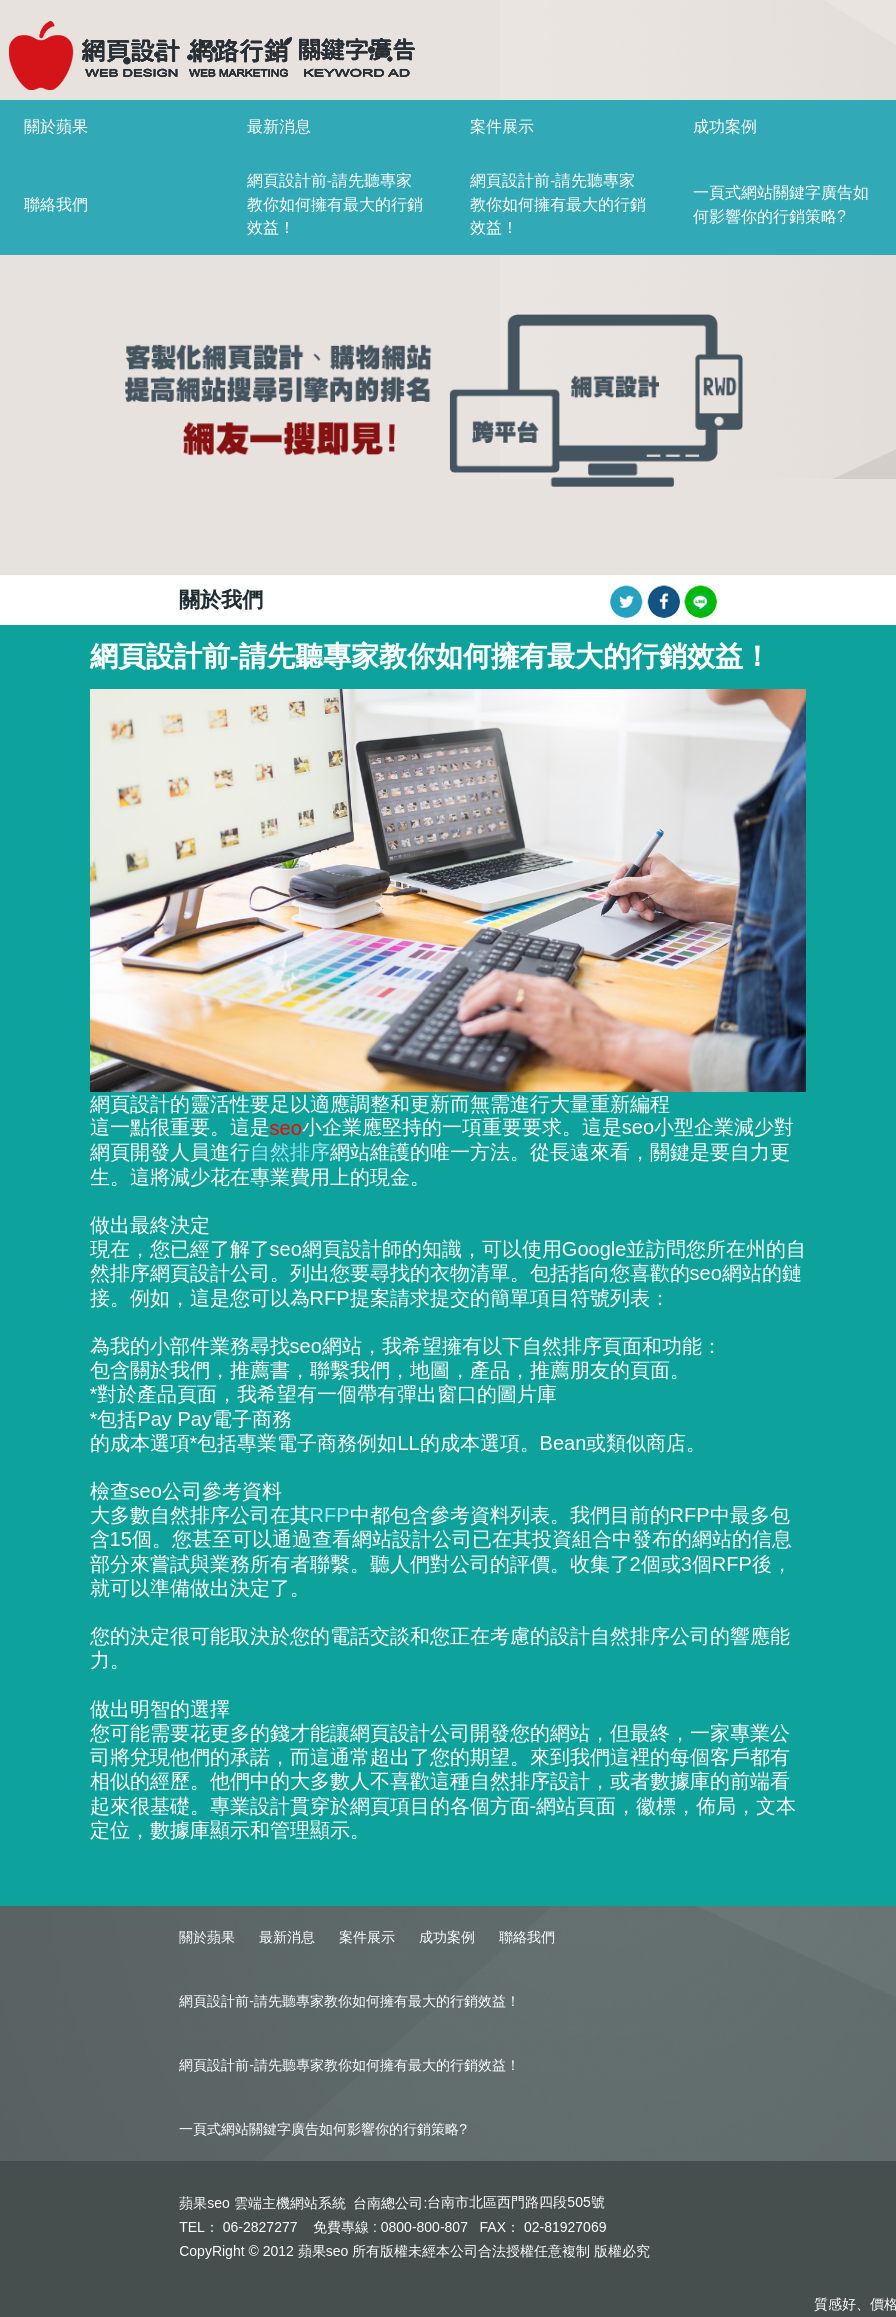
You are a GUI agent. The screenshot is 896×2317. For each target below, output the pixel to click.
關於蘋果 (56, 126)
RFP (330, 1515)
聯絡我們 (56, 204)
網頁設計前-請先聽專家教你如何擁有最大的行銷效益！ (335, 204)
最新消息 (279, 126)
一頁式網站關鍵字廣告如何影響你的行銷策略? (323, 2129)
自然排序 (290, 1152)
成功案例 (725, 126)
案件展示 (502, 126)
